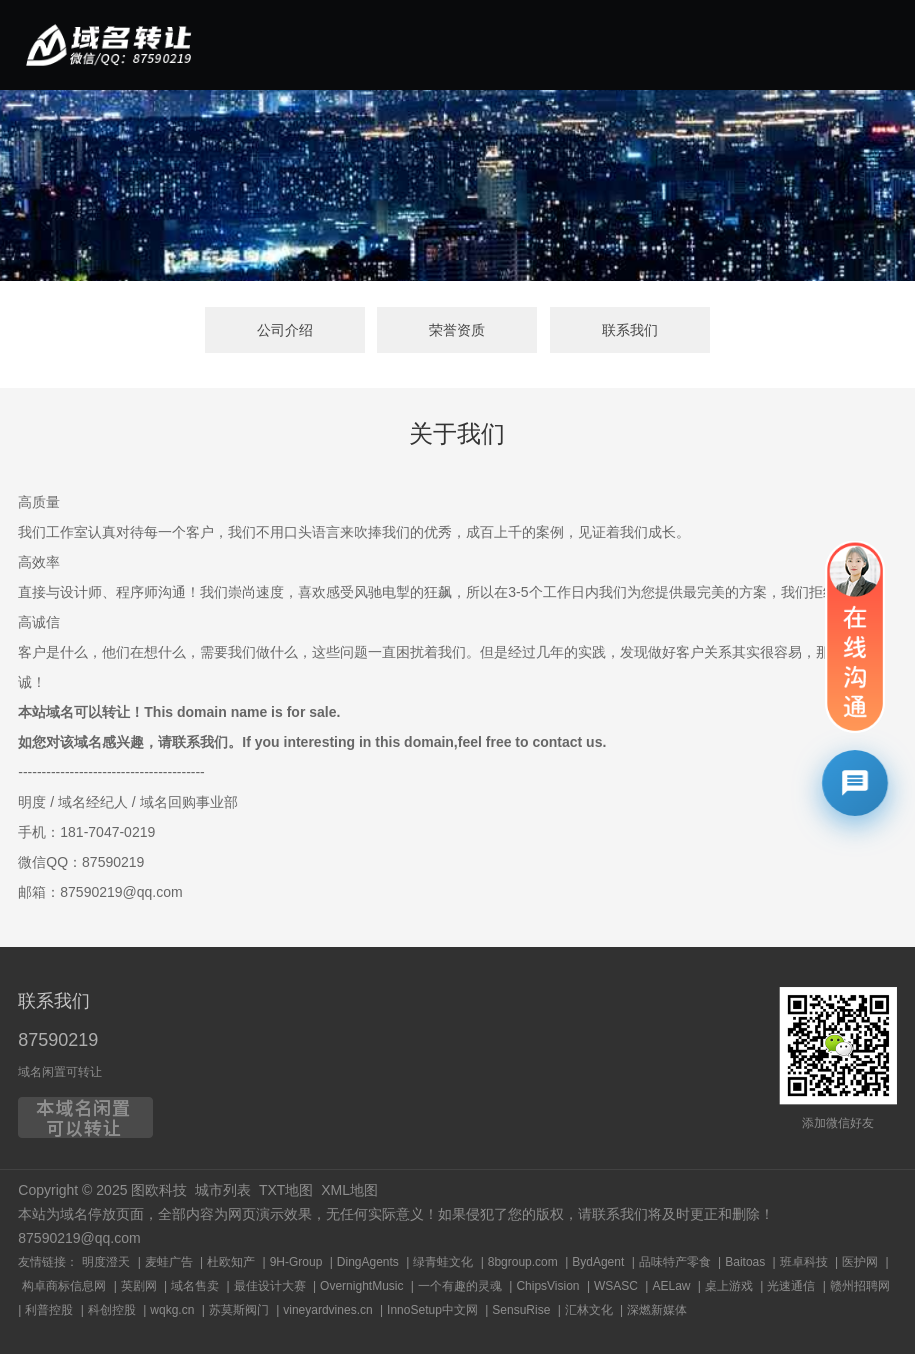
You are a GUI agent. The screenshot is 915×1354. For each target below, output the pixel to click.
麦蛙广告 (169, 1262)
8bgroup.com (523, 1262)
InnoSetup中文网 (432, 1310)
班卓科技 (804, 1262)
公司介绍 (285, 330)
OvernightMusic (361, 1286)
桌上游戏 (729, 1286)
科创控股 (112, 1310)
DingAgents (368, 1262)
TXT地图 (286, 1190)
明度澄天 (106, 1262)
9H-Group (296, 1262)
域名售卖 (195, 1286)
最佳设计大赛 (270, 1286)
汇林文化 (589, 1310)
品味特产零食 (675, 1262)
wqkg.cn (172, 1310)
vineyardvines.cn (327, 1310)
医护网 (860, 1262)
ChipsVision (547, 1286)
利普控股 (49, 1310)
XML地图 (349, 1190)
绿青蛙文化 (443, 1262)
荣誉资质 (457, 330)
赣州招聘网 (860, 1286)
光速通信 (791, 1286)
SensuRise (521, 1310)
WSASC (616, 1286)
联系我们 (630, 330)
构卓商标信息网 (64, 1286)
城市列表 (223, 1190)
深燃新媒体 (657, 1310)
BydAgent (598, 1262)
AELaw (671, 1286)
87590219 (58, 1040)
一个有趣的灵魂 (460, 1286)
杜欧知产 (231, 1262)
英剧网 (139, 1286)
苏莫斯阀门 (239, 1310)
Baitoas (745, 1262)
